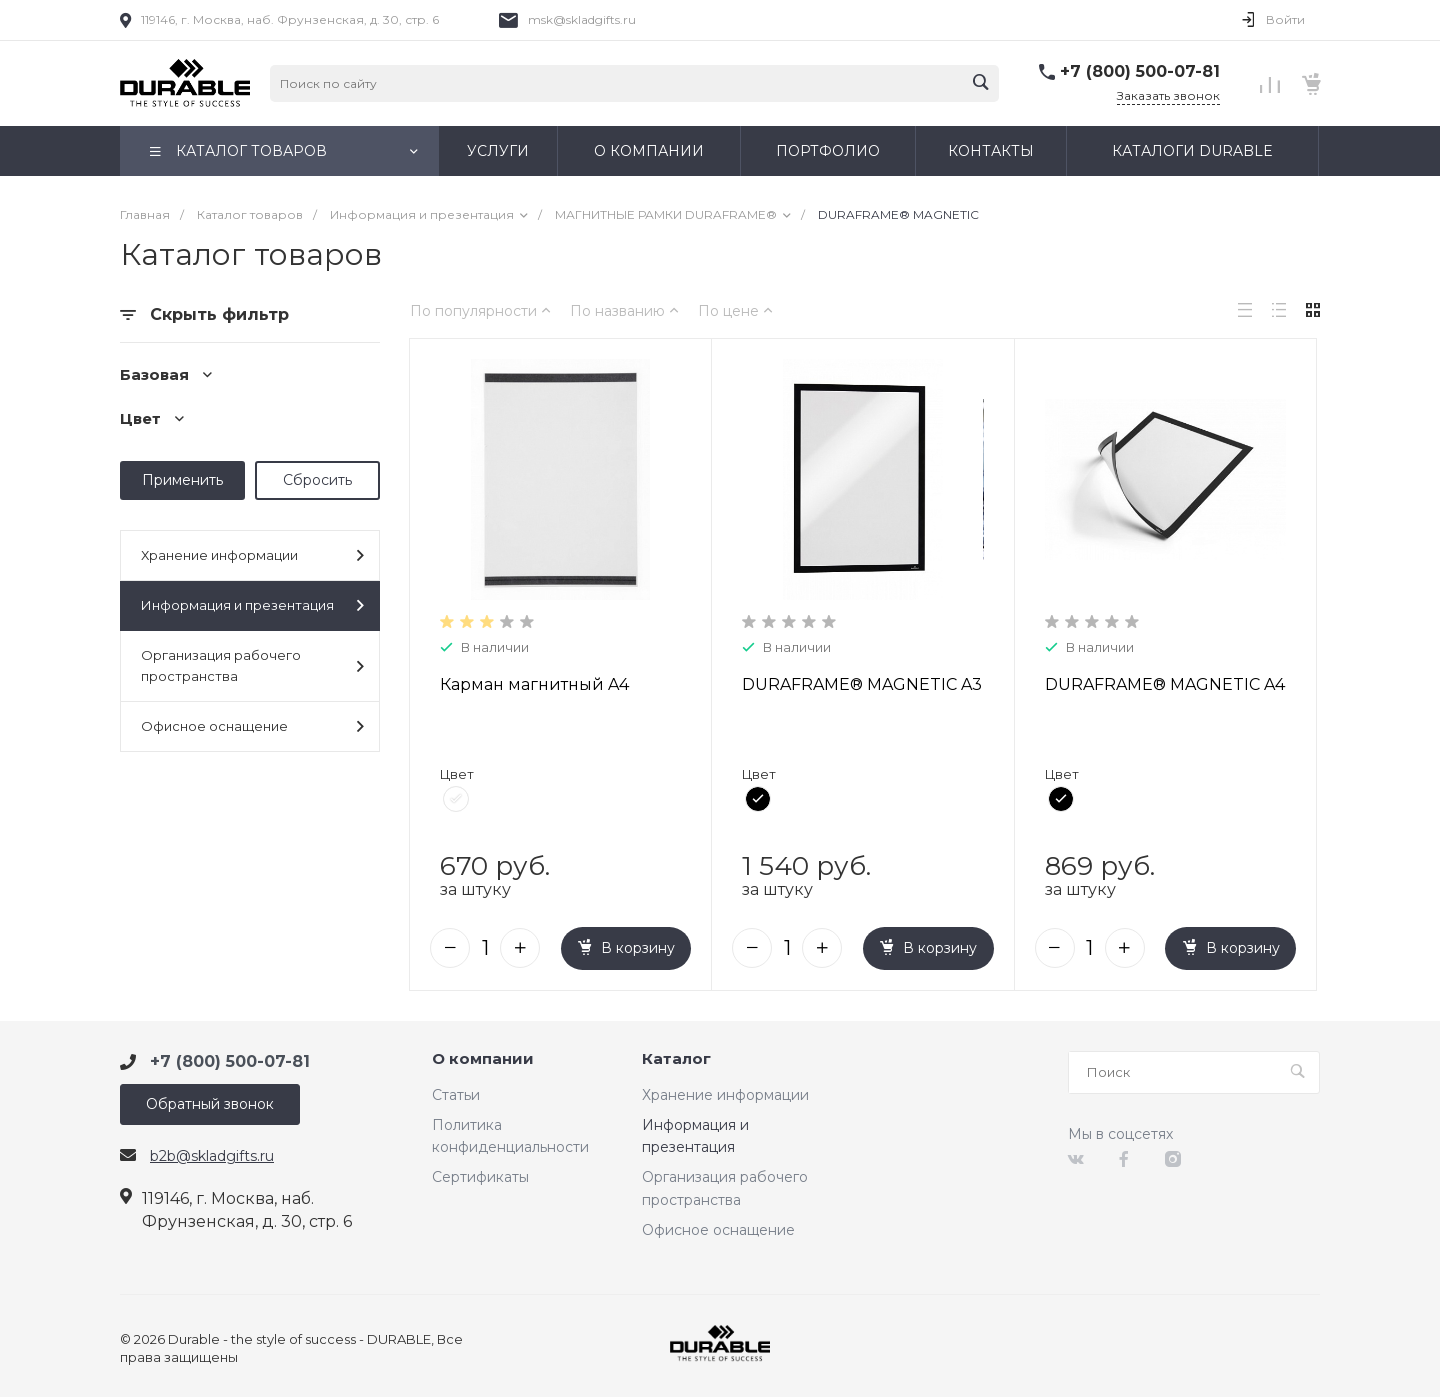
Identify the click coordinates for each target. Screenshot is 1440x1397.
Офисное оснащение (252, 726)
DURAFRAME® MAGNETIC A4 (1165, 684)
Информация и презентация (252, 605)
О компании (483, 1059)
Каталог (676, 1059)
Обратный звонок (210, 1104)
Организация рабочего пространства (252, 665)
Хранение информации (252, 555)
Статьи (456, 1095)
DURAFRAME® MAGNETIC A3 (862, 684)
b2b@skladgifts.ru (212, 1156)
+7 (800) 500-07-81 (1140, 71)
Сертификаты (480, 1177)
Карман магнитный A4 (534, 684)
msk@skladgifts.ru (582, 19)
